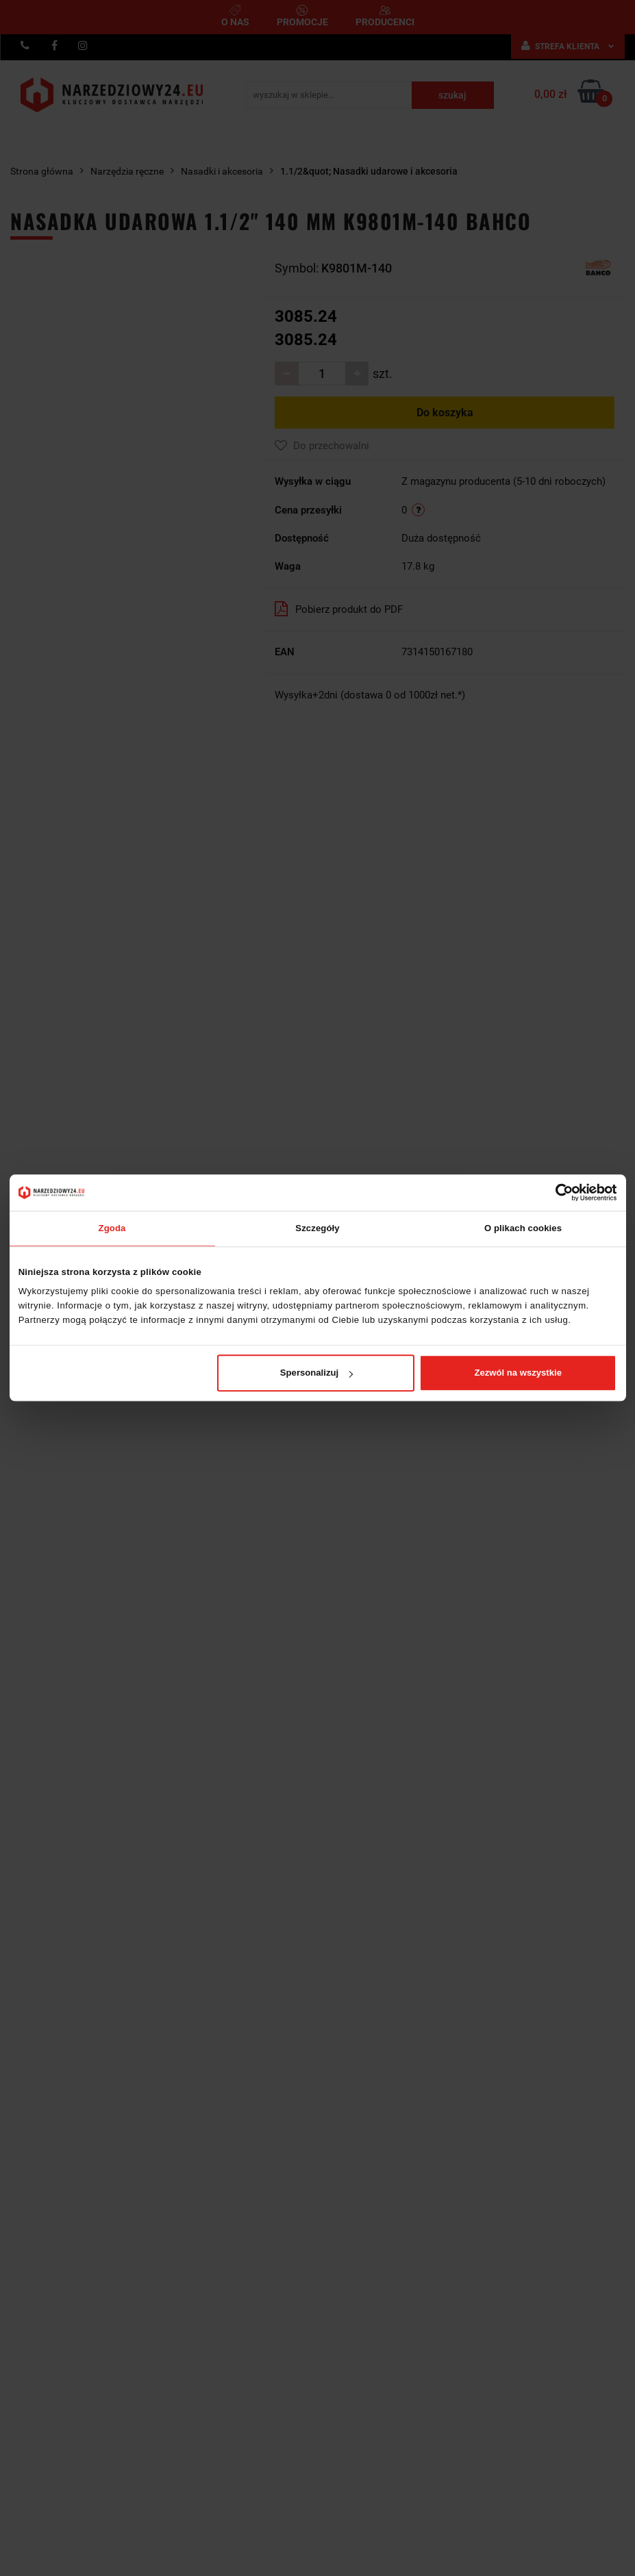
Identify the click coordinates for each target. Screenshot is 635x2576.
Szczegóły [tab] (317, 1228)
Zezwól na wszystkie (518, 1372)
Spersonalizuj (316, 1372)
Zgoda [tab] (112, 1228)
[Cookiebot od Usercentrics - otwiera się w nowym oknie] (557, 1192)
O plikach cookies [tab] (523, 1228)
